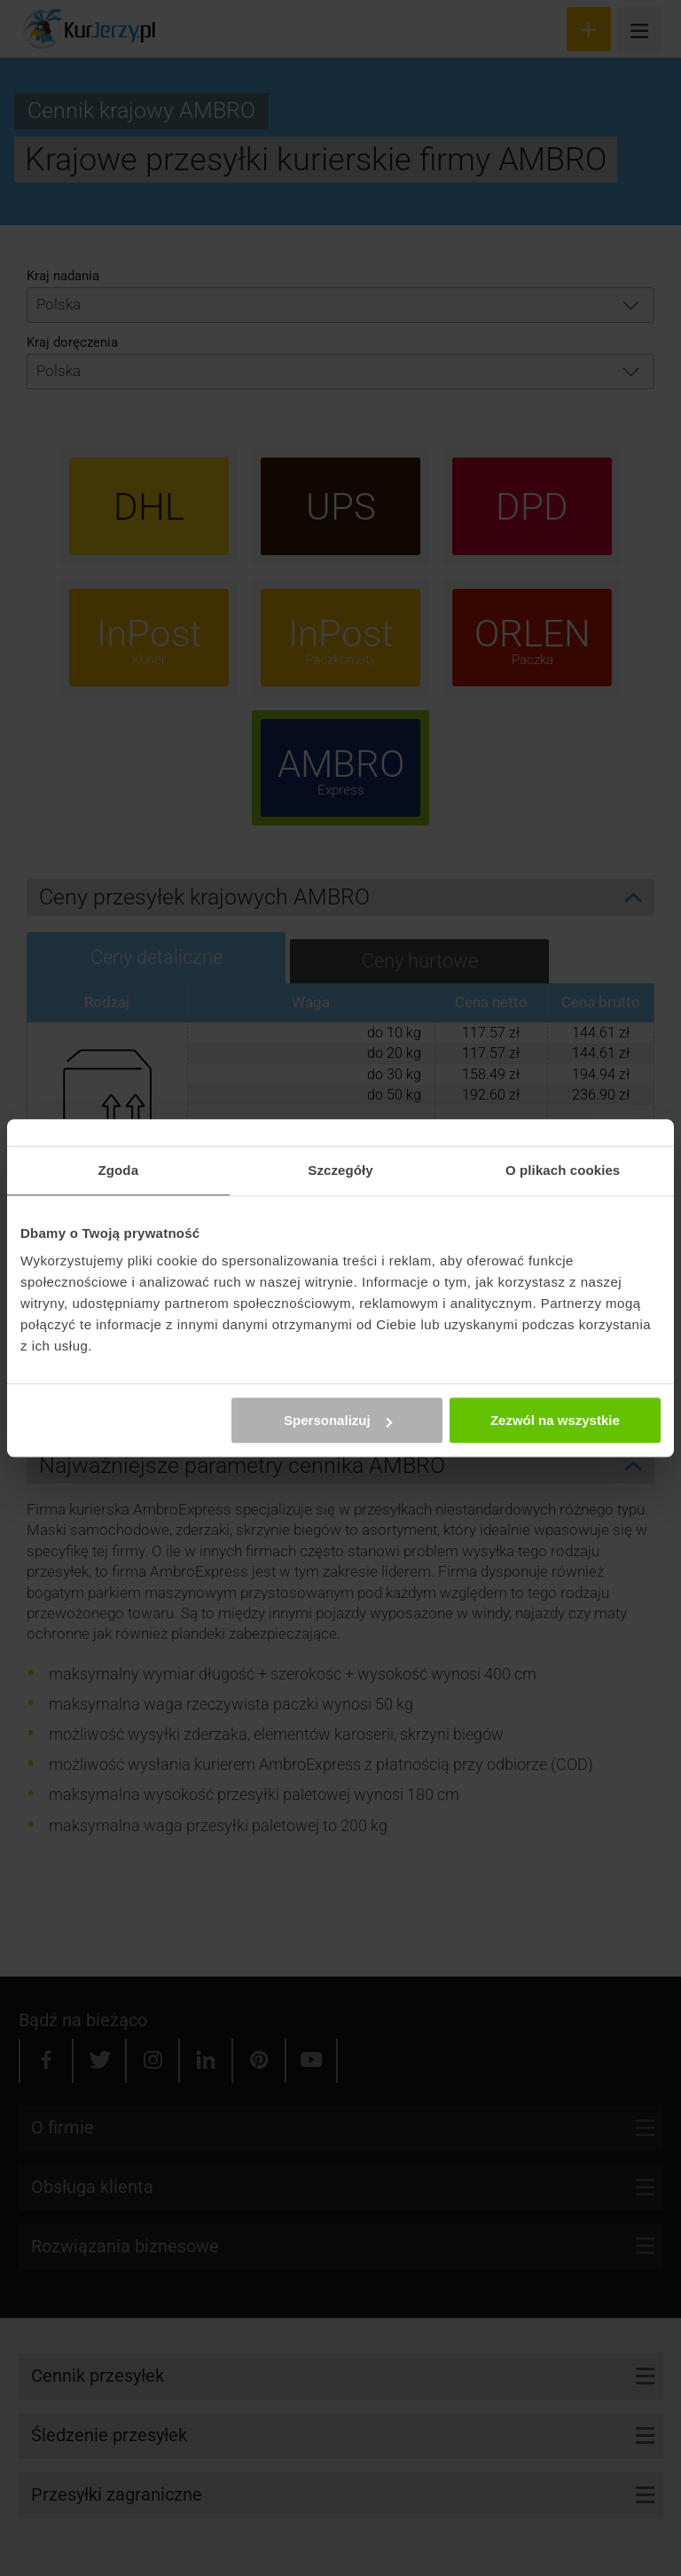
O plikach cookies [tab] (562, 1170)
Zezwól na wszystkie (555, 1420)
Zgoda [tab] (118, 1170)
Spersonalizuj (338, 1420)
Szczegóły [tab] (340, 1170)
